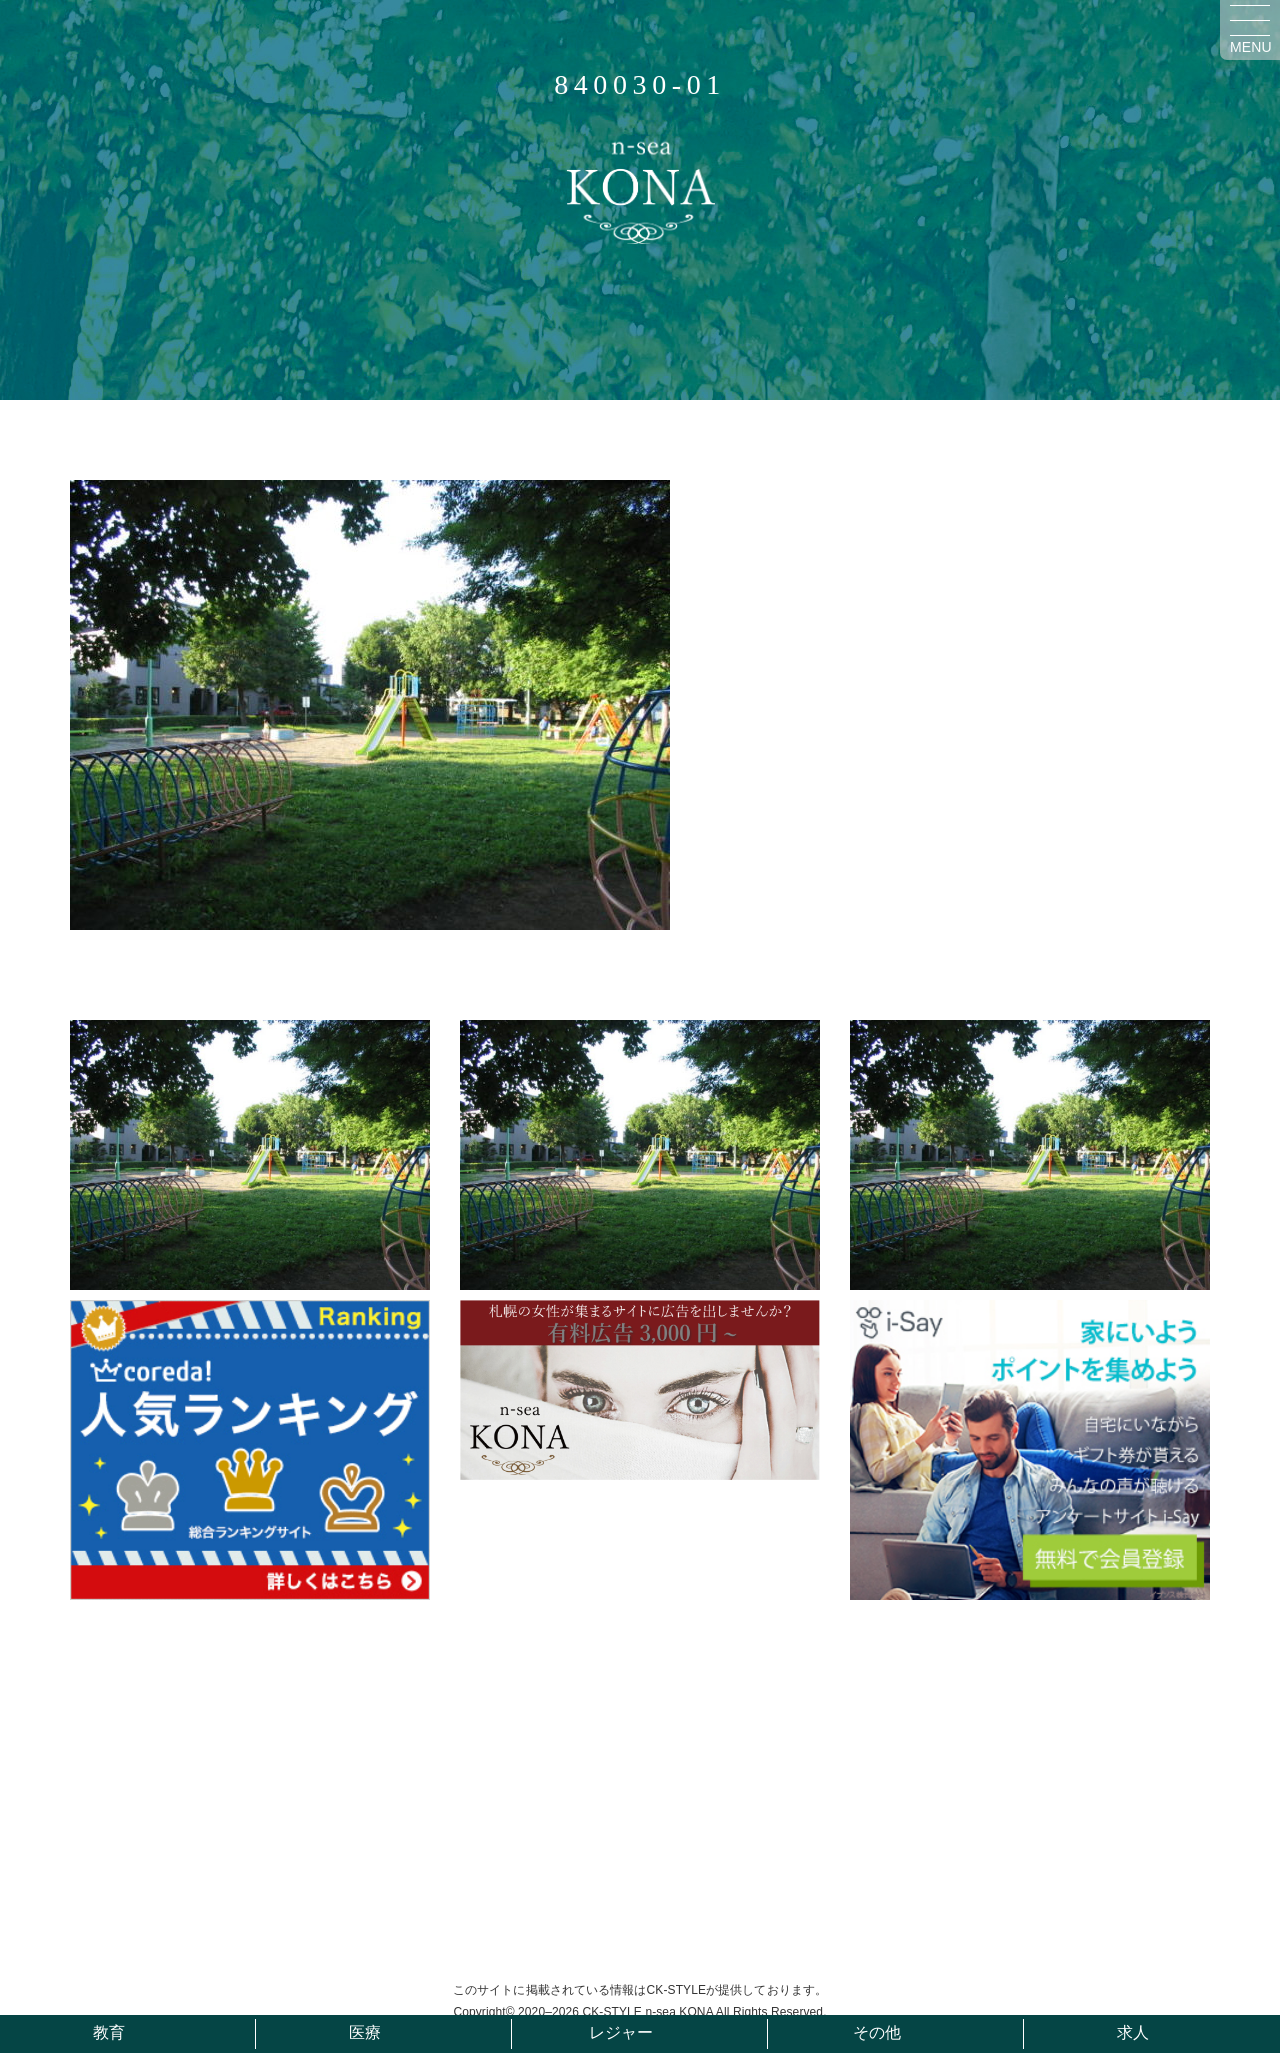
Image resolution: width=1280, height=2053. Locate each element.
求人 (1133, 2032)
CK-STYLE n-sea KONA (647, 2012)
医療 (365, 2032)
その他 (877, 2032)
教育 (109, 2032)
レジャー (621, 2032)
